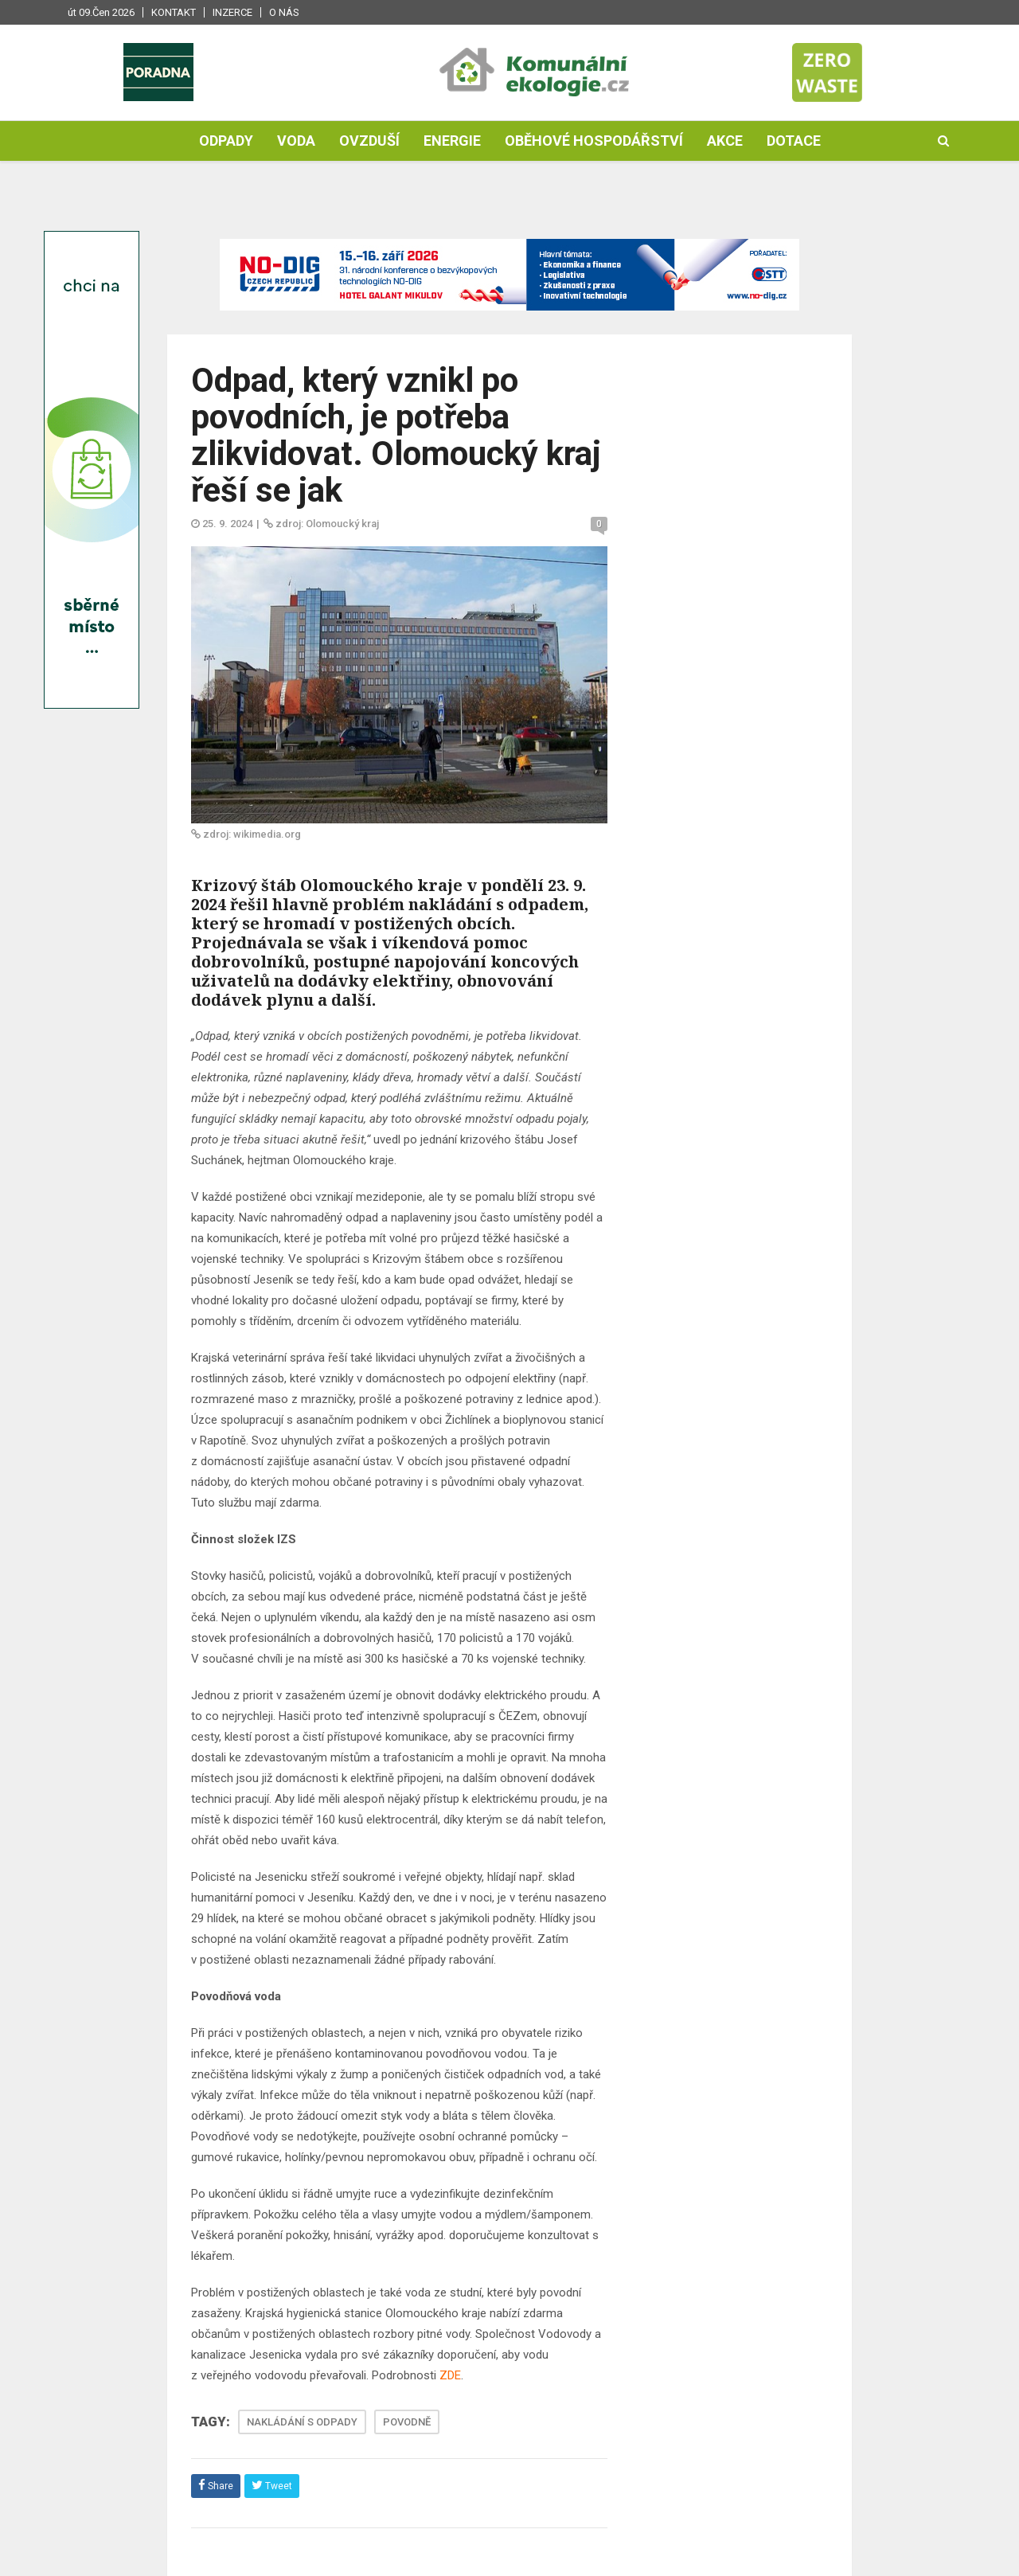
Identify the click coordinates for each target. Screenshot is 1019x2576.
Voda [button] (296, 140)
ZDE (450, 2375)
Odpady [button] (226, 140)
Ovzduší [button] (369, 140)
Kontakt (173, 12)
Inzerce (232, 12)
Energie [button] (452, 140)
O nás (284, 12)
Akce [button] (725, 140)
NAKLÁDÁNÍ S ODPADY (302, 2422)
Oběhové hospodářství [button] (594, 140)
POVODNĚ (407, 2422)
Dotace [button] (794, 140)
